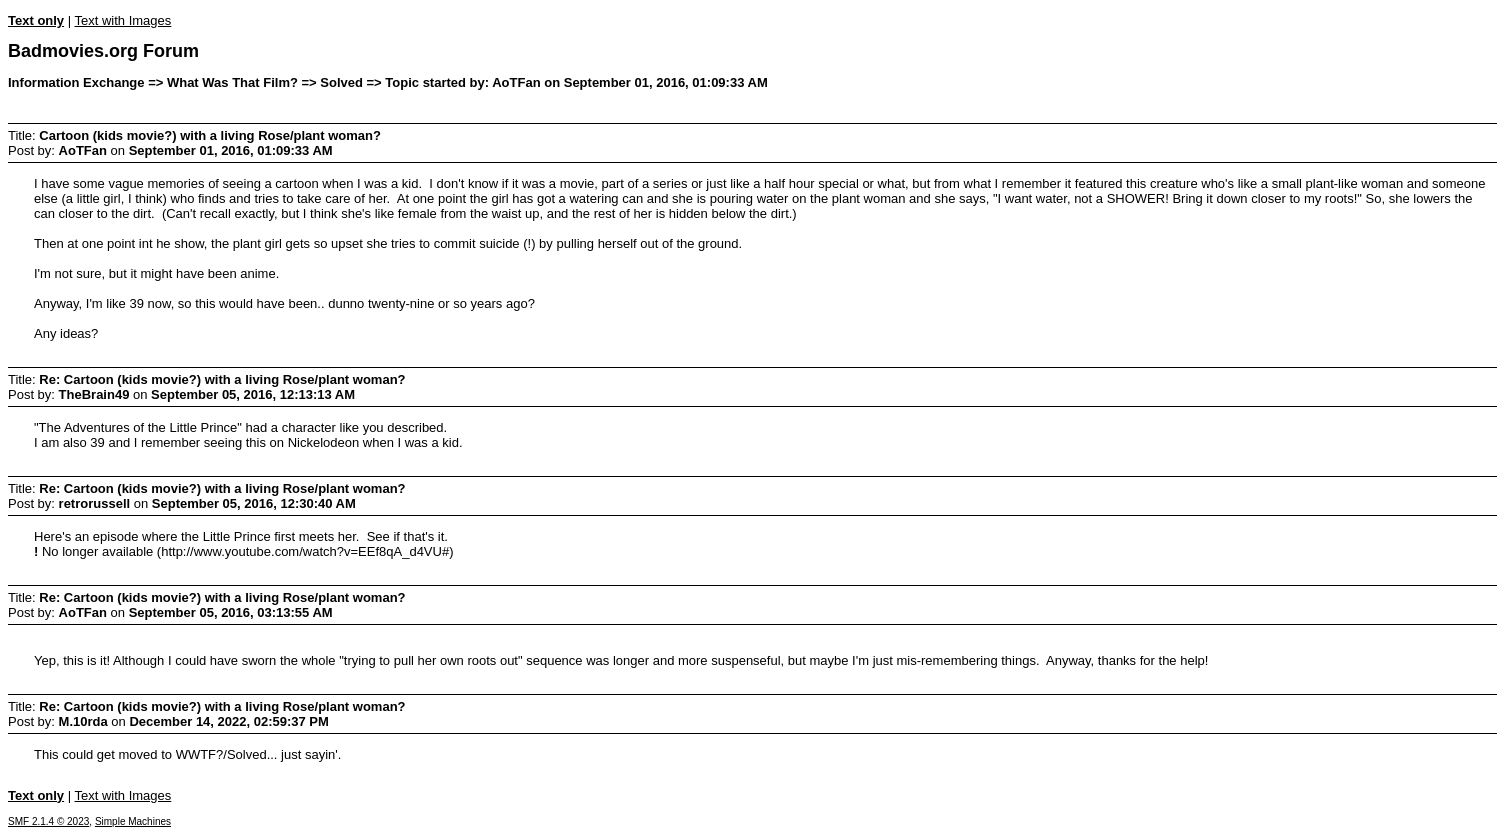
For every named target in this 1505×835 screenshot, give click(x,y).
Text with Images (122, 20)
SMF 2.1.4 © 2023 (48, 821)
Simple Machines (133, 821)
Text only (36, 20)
